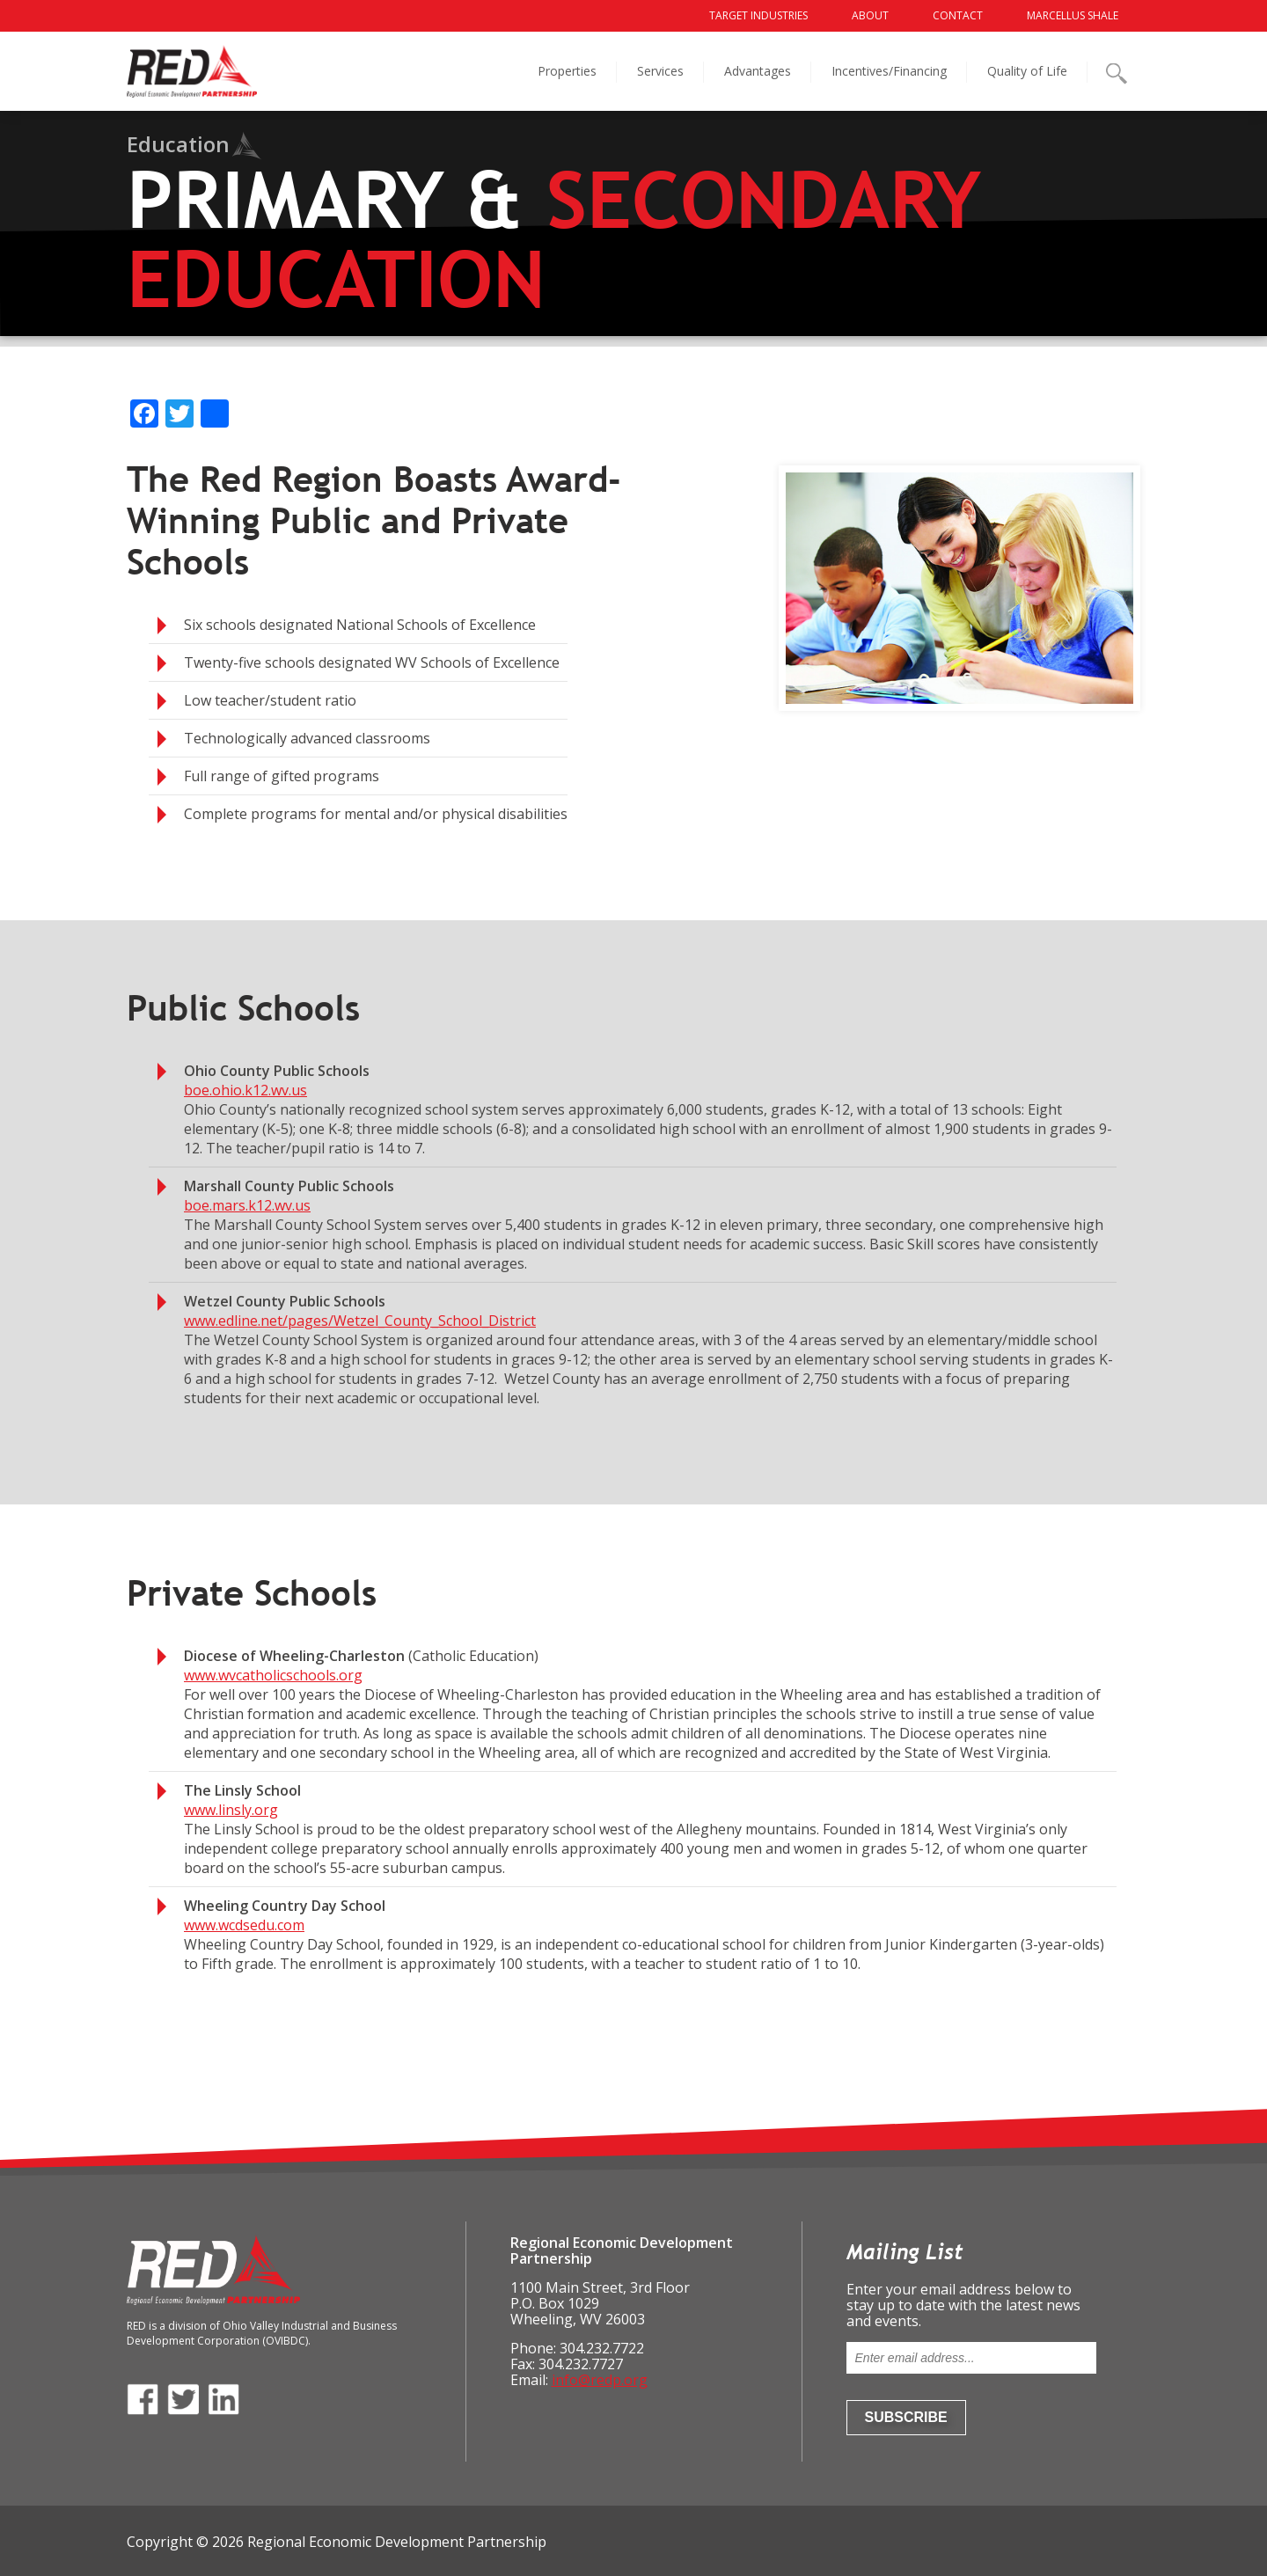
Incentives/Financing (889, 70)
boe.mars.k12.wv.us (247, 1205)
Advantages (757, 70)
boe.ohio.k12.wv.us (245, 1090)
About (870, 15)
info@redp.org (600, 2379)
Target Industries (758, 15)
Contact (958, 15)
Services (660, 70)
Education (178, 143)
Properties (567, 70)
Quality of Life (1027, 70)
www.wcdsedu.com (244, 1925)
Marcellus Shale (1072, 15)
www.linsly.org (231, 1809)
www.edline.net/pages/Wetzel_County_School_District (360, 1320)
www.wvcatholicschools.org (273, 1675)
